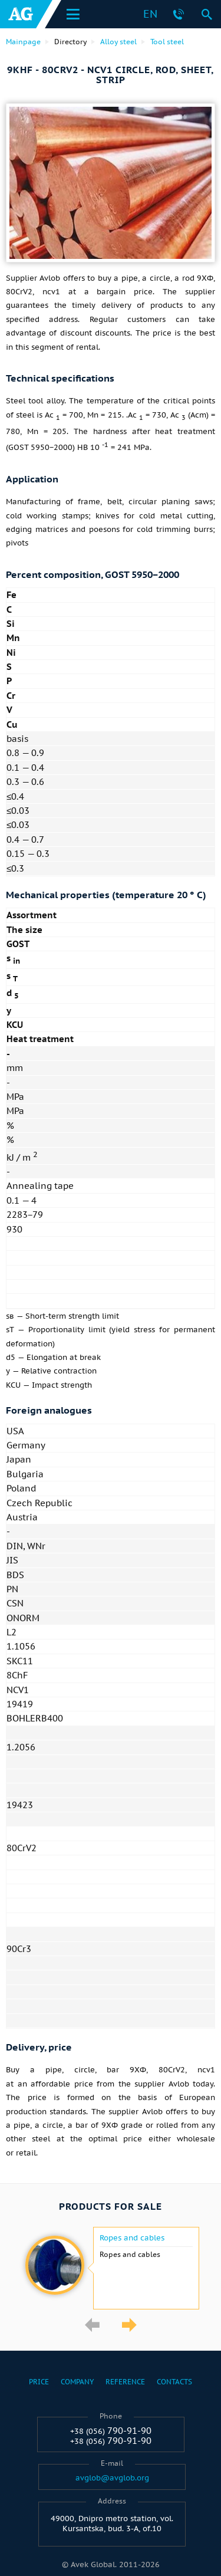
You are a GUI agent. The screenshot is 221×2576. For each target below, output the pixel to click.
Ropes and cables (132, 2238)
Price (39, 2381)
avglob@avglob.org (112, 2478)
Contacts (174, 2381)
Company (77, 2381)
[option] (110, 2268)
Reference (125, 2381)
